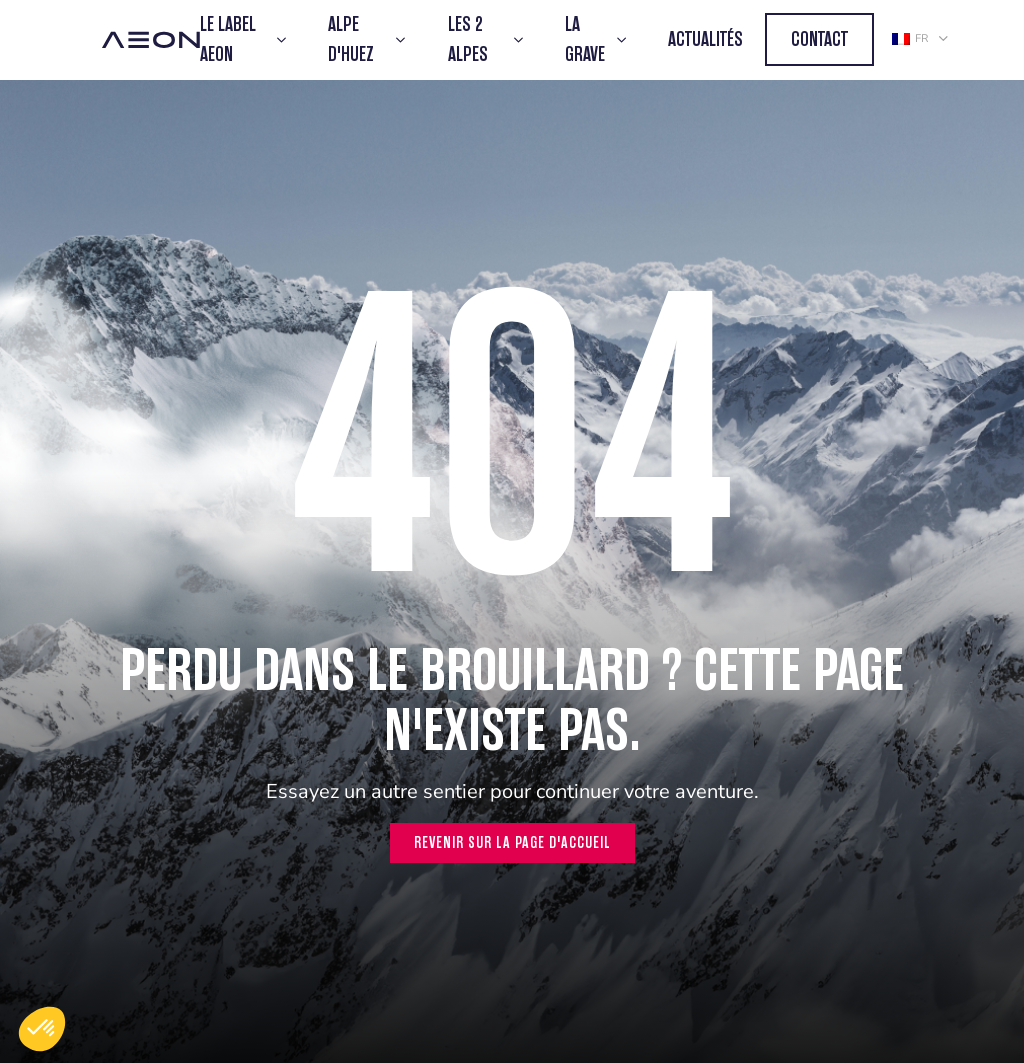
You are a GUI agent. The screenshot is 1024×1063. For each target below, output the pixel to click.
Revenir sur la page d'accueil (512, 842)
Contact (819, 39)
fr (910, 38)
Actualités (705, 39)
